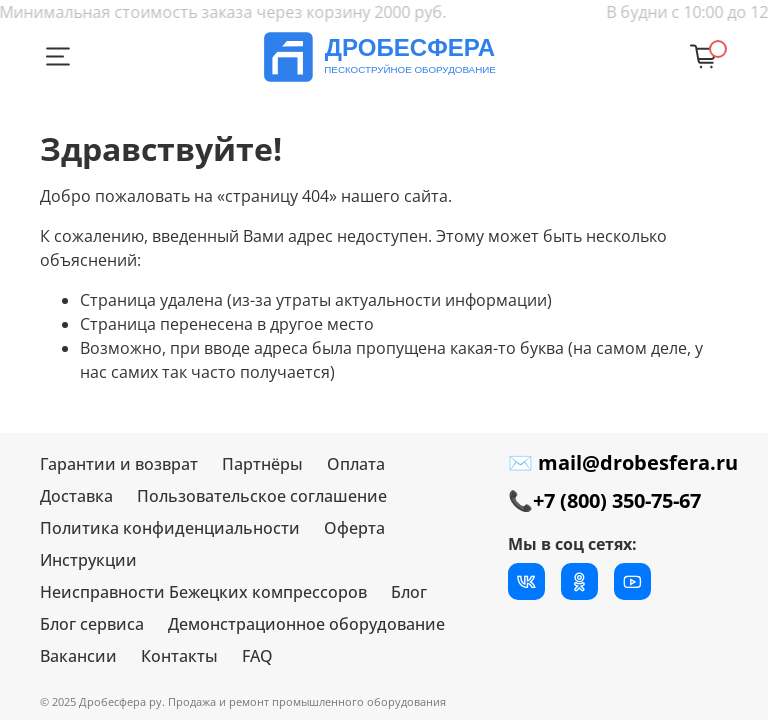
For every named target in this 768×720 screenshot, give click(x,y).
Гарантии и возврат (119, 464)
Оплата (356, 464)
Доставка (76, 496)
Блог (409, 592)
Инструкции (88, 560)
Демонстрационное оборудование (306, 624)
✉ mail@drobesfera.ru (623, 462)
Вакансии (78, 656)
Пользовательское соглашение (262, 496)
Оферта (354, 528)
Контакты (179, 656)
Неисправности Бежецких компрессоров (203, 592)
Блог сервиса (92, 624)
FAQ (257, 656)
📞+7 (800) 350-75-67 (604, 500)
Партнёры (262, 464)
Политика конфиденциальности (170, 528)
